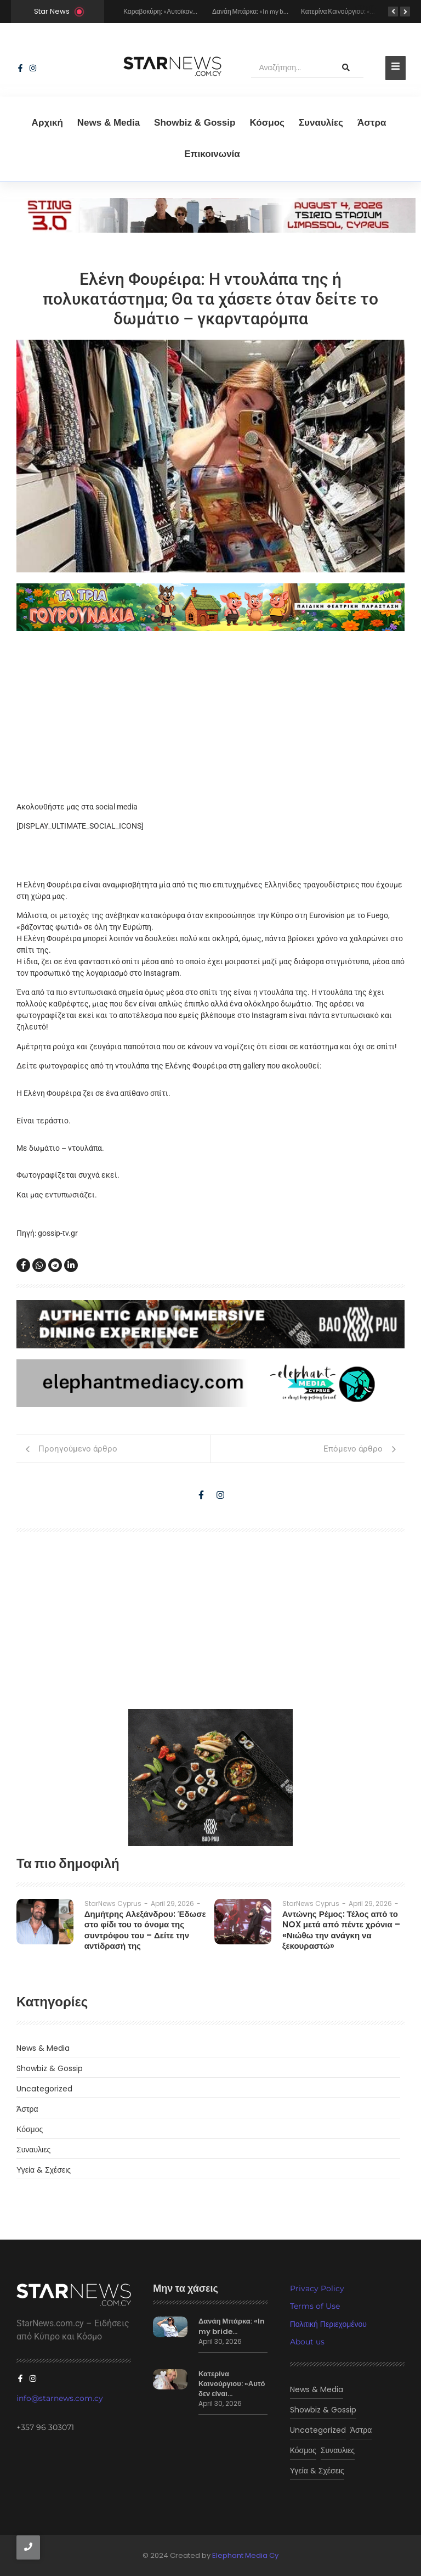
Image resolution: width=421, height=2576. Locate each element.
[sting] (210, 229)
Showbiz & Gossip (194, 122)
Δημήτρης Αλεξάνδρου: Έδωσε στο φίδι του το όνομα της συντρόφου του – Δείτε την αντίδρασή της (145, 1930)
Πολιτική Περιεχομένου (328, 2324)
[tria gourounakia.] (210, 607)
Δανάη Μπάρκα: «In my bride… (231, 2326)
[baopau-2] (210, 1777)
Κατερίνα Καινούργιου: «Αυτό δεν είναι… (231, 2384)
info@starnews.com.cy (59, 2398)
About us (307, 2342)
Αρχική (47, 122)
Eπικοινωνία (212, 154)
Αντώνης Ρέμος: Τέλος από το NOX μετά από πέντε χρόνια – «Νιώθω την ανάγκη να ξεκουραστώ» (341, 1930)
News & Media (108, 122)
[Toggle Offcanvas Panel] (395, 68)
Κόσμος (267, 122)
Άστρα (371, 122)
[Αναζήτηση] (290, 68)
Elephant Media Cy (245, 2555)
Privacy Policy (317, 2288)
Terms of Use (315, 2306)
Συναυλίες (321, 122)
